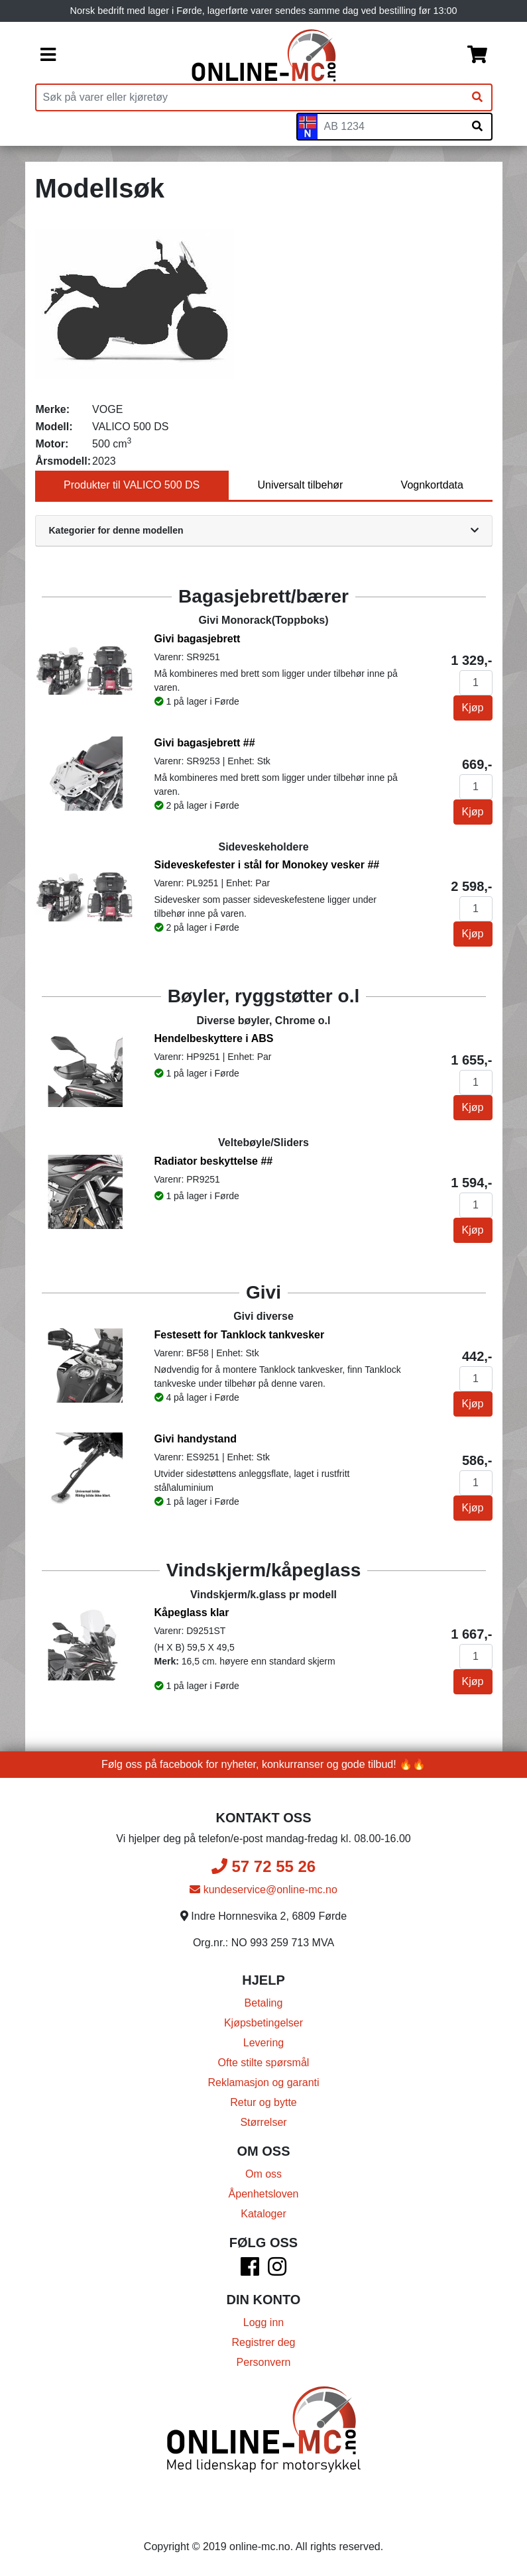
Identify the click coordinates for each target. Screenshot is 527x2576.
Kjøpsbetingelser (263, 2022)
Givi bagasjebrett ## (204, 742)
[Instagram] (277, 2270)
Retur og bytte (263, 2102)
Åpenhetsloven (264, 2193)
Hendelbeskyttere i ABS (214, 1038)
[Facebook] (250, 2270)
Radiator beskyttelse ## (213, 1161)
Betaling (264, 2003)
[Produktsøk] (249, 97)
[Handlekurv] (477, 55)
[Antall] (476, 682)
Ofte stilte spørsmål (264, 2062)
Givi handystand (195, 1438)
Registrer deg (263, 2342)
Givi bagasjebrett (197, 638)
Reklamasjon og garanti (263, 2082)
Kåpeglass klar (191, 1612)
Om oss (263, 2174)
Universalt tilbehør (300, 485)
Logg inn (263, 2322)
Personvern (264, 2362)
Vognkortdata (432, 485)
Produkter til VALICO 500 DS (132, 485)
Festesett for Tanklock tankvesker (239, 1334)
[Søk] (477, 97)
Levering (263, 2042)
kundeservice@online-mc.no (263, 1889)
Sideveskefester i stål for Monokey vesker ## (267, 864)
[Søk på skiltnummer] (477, 127)
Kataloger (263, 2213)
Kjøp (473, 707)
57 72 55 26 (263, 1866)
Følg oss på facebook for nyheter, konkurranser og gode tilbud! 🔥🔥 (263, 1764)
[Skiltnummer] (390, 126)
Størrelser (263, 2122)
